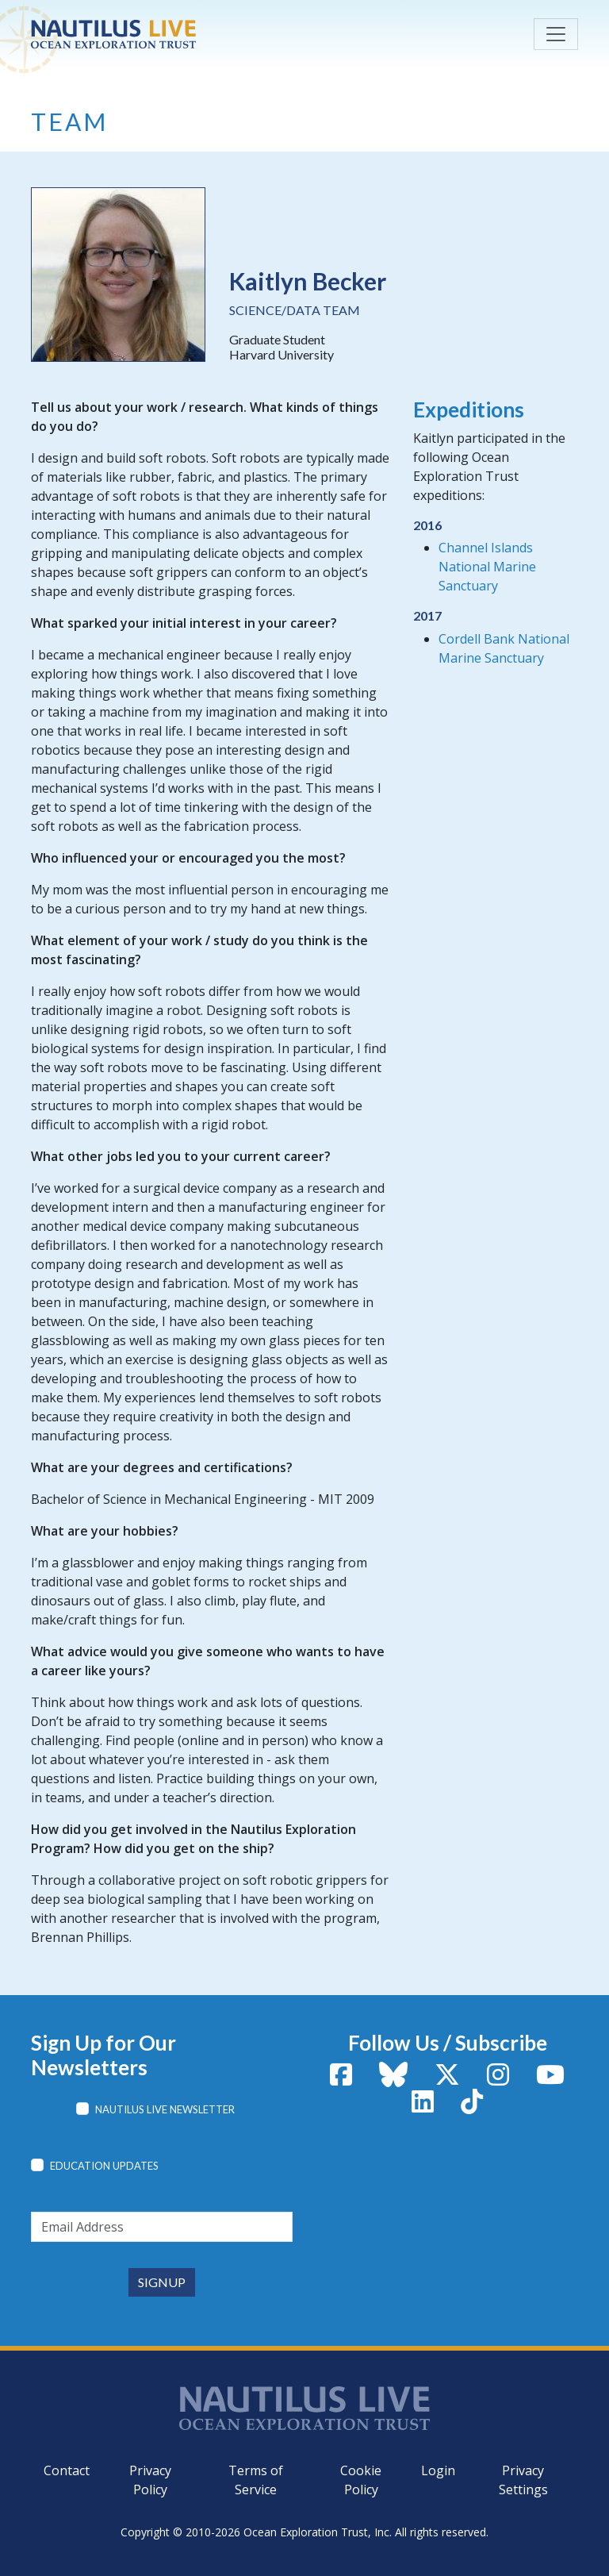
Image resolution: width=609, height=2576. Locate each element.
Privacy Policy (150, 2480)
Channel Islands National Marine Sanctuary (487, 566)
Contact (67, 2470)
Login (438, 2470)
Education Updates (104, 2165)
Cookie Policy (360, 2480)
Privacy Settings (523, 2480)
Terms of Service (255, 2480)
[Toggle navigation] (556, 34)
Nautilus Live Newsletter (165, 2109)
